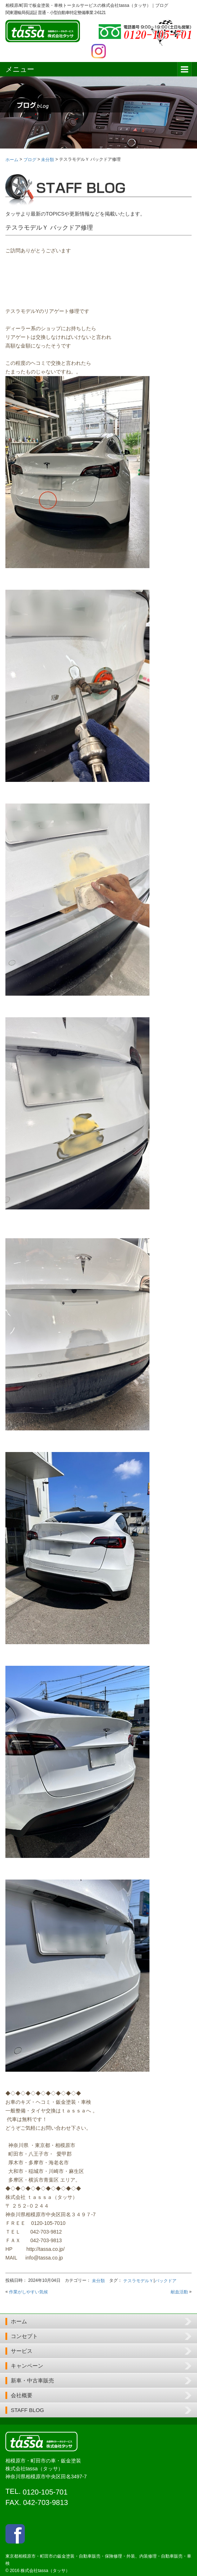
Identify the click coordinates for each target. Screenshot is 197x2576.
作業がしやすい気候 (28, 2291)
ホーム (19, 2321)
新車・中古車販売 (32, 2380)
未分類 (98, 2280)
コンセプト (24, 2336)
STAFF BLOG (27, 2410)
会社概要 (21, 2395)
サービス (21, 2351)
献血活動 (179, 2291)
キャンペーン (27, 2366)
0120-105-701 (45, 2492)
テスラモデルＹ (138, 2280)
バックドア (165, 2280)
